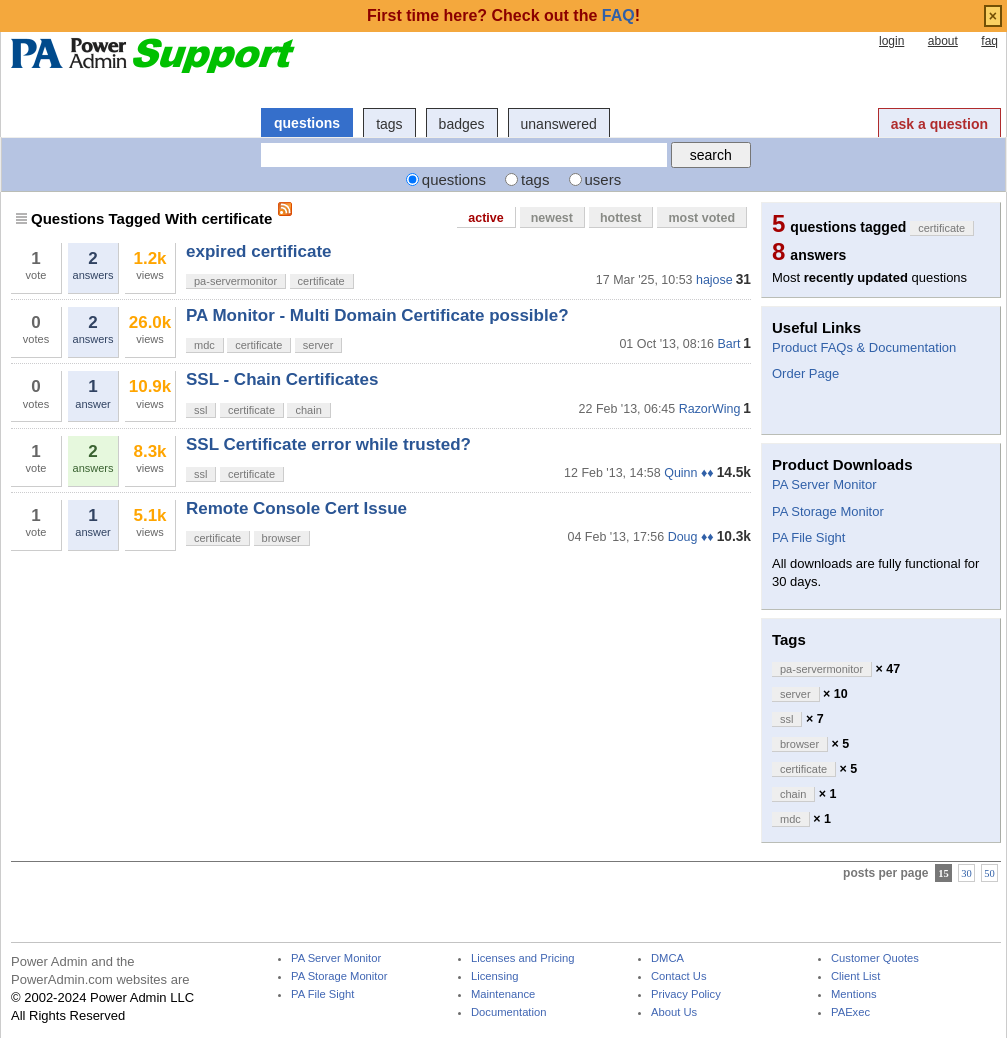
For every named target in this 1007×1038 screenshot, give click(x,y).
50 (989, 873)
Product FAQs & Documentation (864, 347)
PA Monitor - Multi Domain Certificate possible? (377, 315)
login (891, 41)
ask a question (939, 124)
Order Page (805, 373)
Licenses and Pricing (523, 958)
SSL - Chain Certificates (282, 379)
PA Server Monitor (824, 484)
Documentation (508, 1012)
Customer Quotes (875, 958)
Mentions (854, 994)
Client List (855, 976)
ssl (200, 410)
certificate (321, 281)
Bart (728, 344)
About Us (674, 1012)
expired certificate (259, 251)
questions (307, 123)
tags (389, 124)
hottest (621, 218)
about (943, 41)
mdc (204, 345)
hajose (714, 280)
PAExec (850, 1012)
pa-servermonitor (235, 281)
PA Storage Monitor (828, 511)
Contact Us (679, 976)
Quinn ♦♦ (688, 473)
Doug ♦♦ (691, 537)
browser (281, 538)
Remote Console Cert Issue (296, 508)
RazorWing (710, 409)
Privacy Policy (686, 994)
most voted (701, 218)
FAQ (618, 15)
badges (462, 124)
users (603, 179)
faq (989, 41)
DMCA (667, 958)
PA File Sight (808, 537)
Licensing (494, 976)
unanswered (559, 124)
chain (308, 410)
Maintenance (503, 994)
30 (966, 873)
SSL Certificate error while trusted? (328, 444)
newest (552, 218)
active (485, 218)
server (318, 345)
